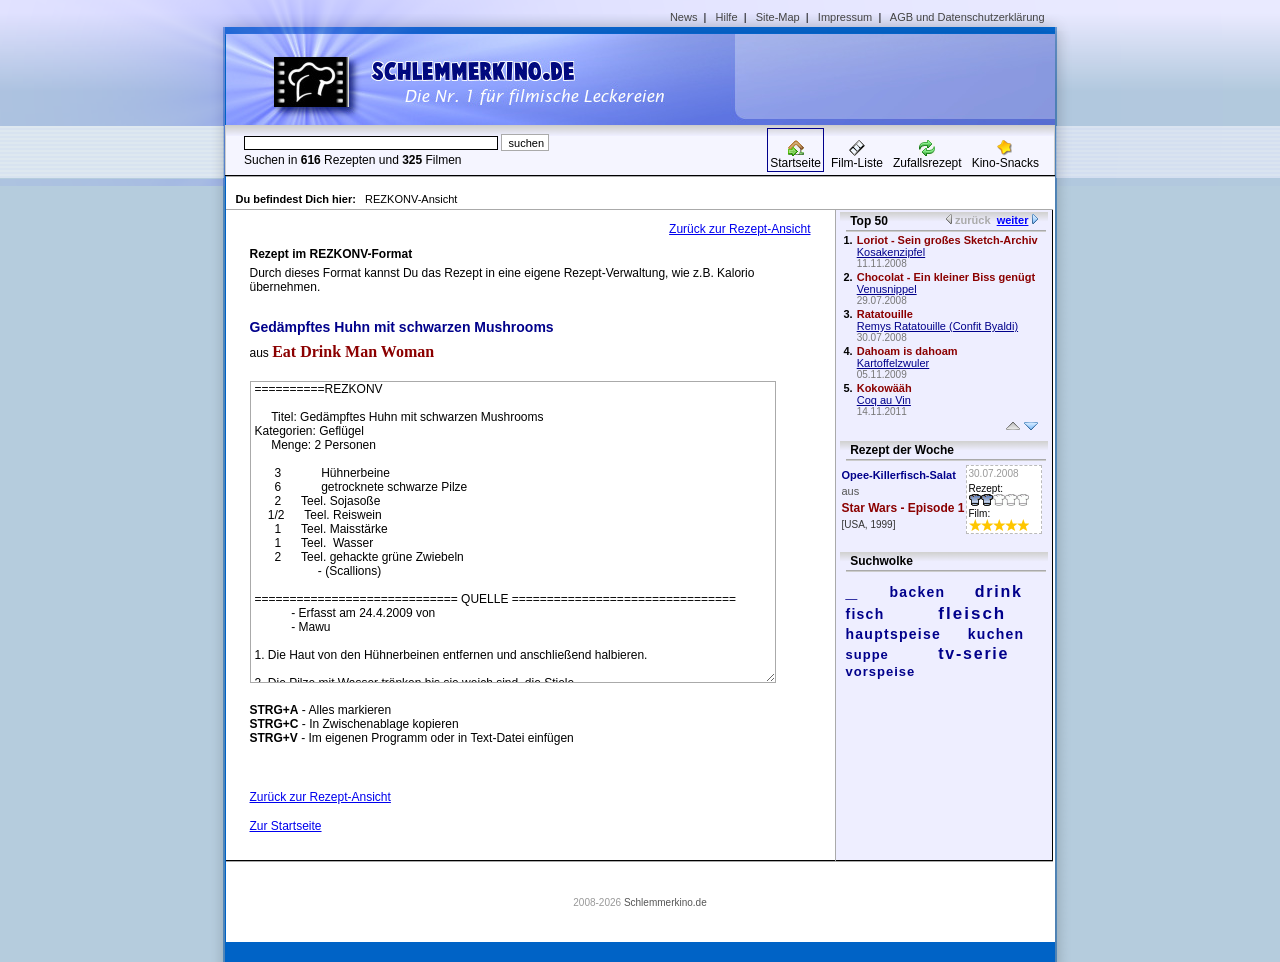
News (684, 17)
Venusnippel (887, 289)
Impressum (845, 17)
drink (999, 591)
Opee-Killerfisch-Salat (899, 475)
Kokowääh (884, 388)
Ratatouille (885, 314)
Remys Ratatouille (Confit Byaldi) (937, 326)
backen (918, 592)
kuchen (996, 634)
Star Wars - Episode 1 (903, 508)
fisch (865, 614)
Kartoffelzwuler (893, 363)
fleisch (972, 613)
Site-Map (778, 17)
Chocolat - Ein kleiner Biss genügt (946, 277)
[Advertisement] (902, 76)
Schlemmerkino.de (665, 902)
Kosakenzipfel (891, 252)
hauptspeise (894, 634)
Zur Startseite (286, 826)
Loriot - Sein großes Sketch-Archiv (947, 240)
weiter (1013, 220)
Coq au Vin (884, 400)
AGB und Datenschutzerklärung (967, 17)
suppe (867, 654)
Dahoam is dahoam (907, 351)
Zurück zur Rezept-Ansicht (739, 229)
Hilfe (727, 17)
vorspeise (881, 671)
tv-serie (973, 653)
